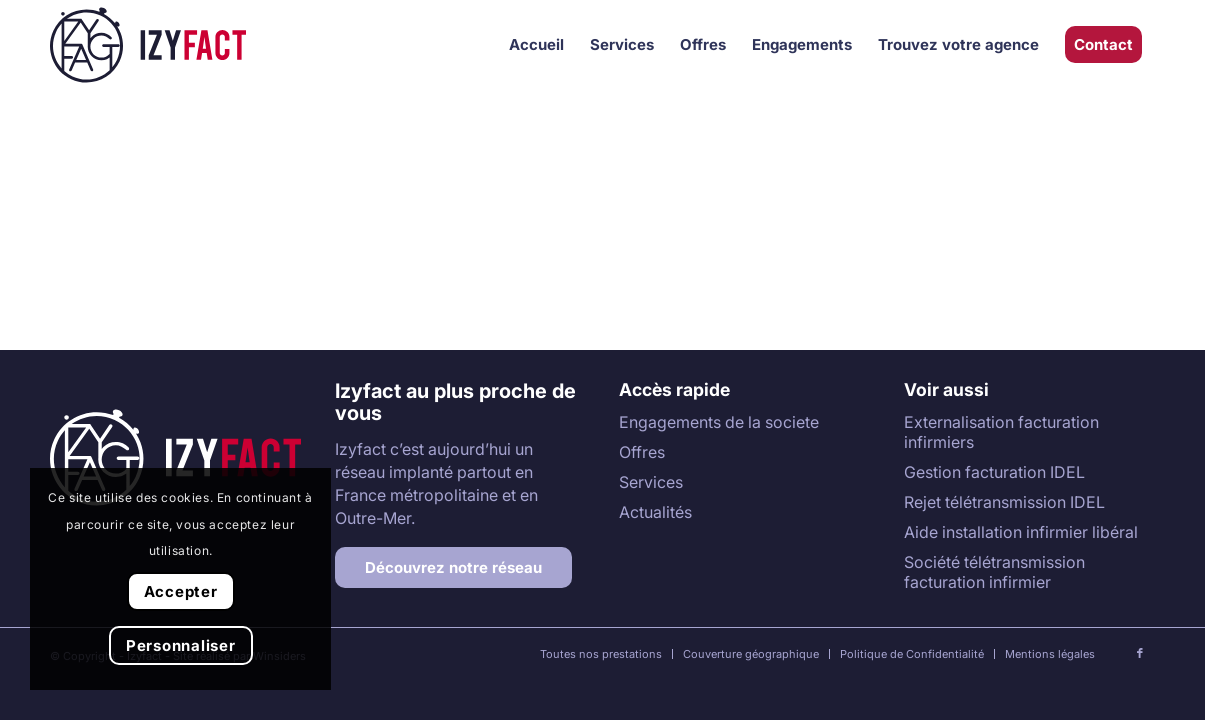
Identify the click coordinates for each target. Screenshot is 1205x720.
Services (651, 482)
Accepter (181, 591)
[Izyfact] (148, 45)
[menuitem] (536, 45)
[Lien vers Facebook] (1140, 653)
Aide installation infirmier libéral (1021, 532)
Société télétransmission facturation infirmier (994, 572)
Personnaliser (181, 645)
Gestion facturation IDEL (994, 472)
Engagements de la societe (719, 422)
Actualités (655, 512)
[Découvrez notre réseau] (453, 567)
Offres (642, 452)
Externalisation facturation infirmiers (1001, 432)
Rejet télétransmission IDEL (1004, 502)
